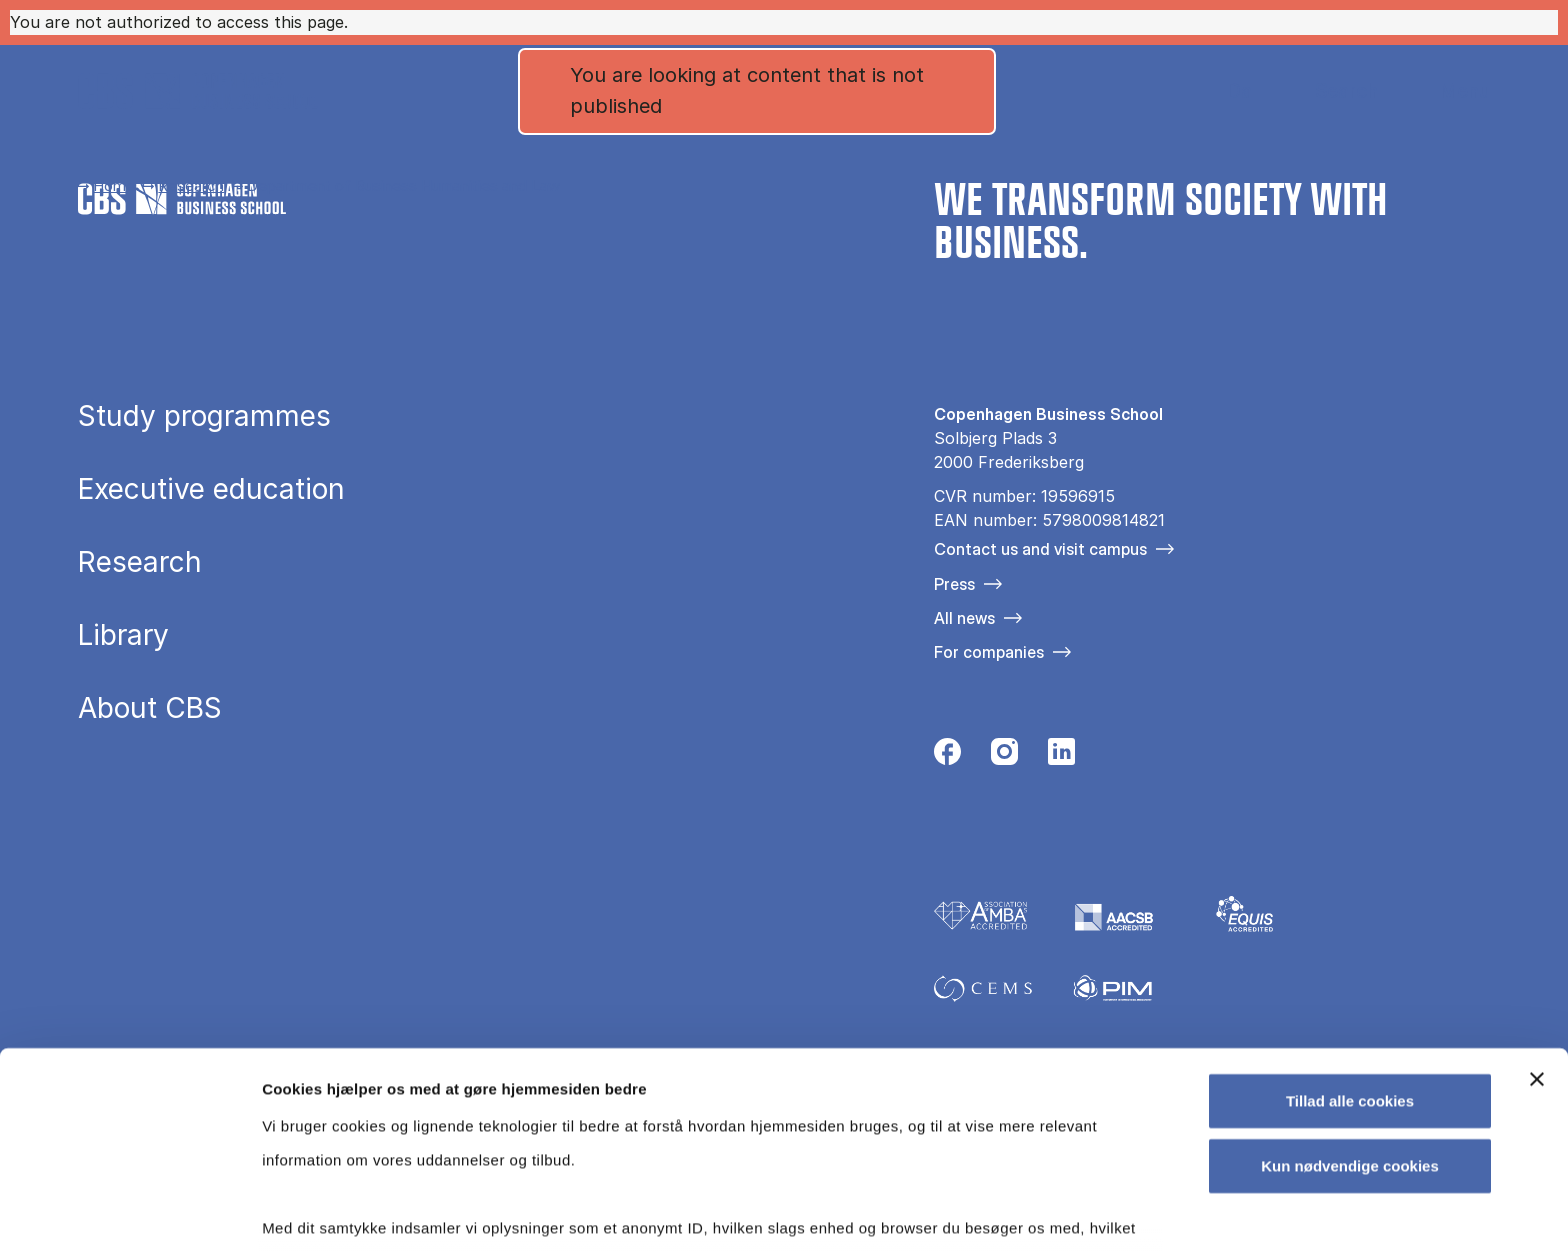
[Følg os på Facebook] (947, 757)
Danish (1222, 91)
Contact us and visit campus (1040, 549)
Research (191, 185)
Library (123, 635)
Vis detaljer (1039, 1211)
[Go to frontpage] (198, 91)
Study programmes (204, 416)
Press (954, 584)
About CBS (150, 708)
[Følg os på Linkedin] (1061, 757)
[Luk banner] (1537, 940)
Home (114, 185)
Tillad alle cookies (1350, 961)
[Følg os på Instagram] (1004, 757)
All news (964, 618)
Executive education (211, 489)
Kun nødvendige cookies (1350, 1026)
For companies (989, 652)
